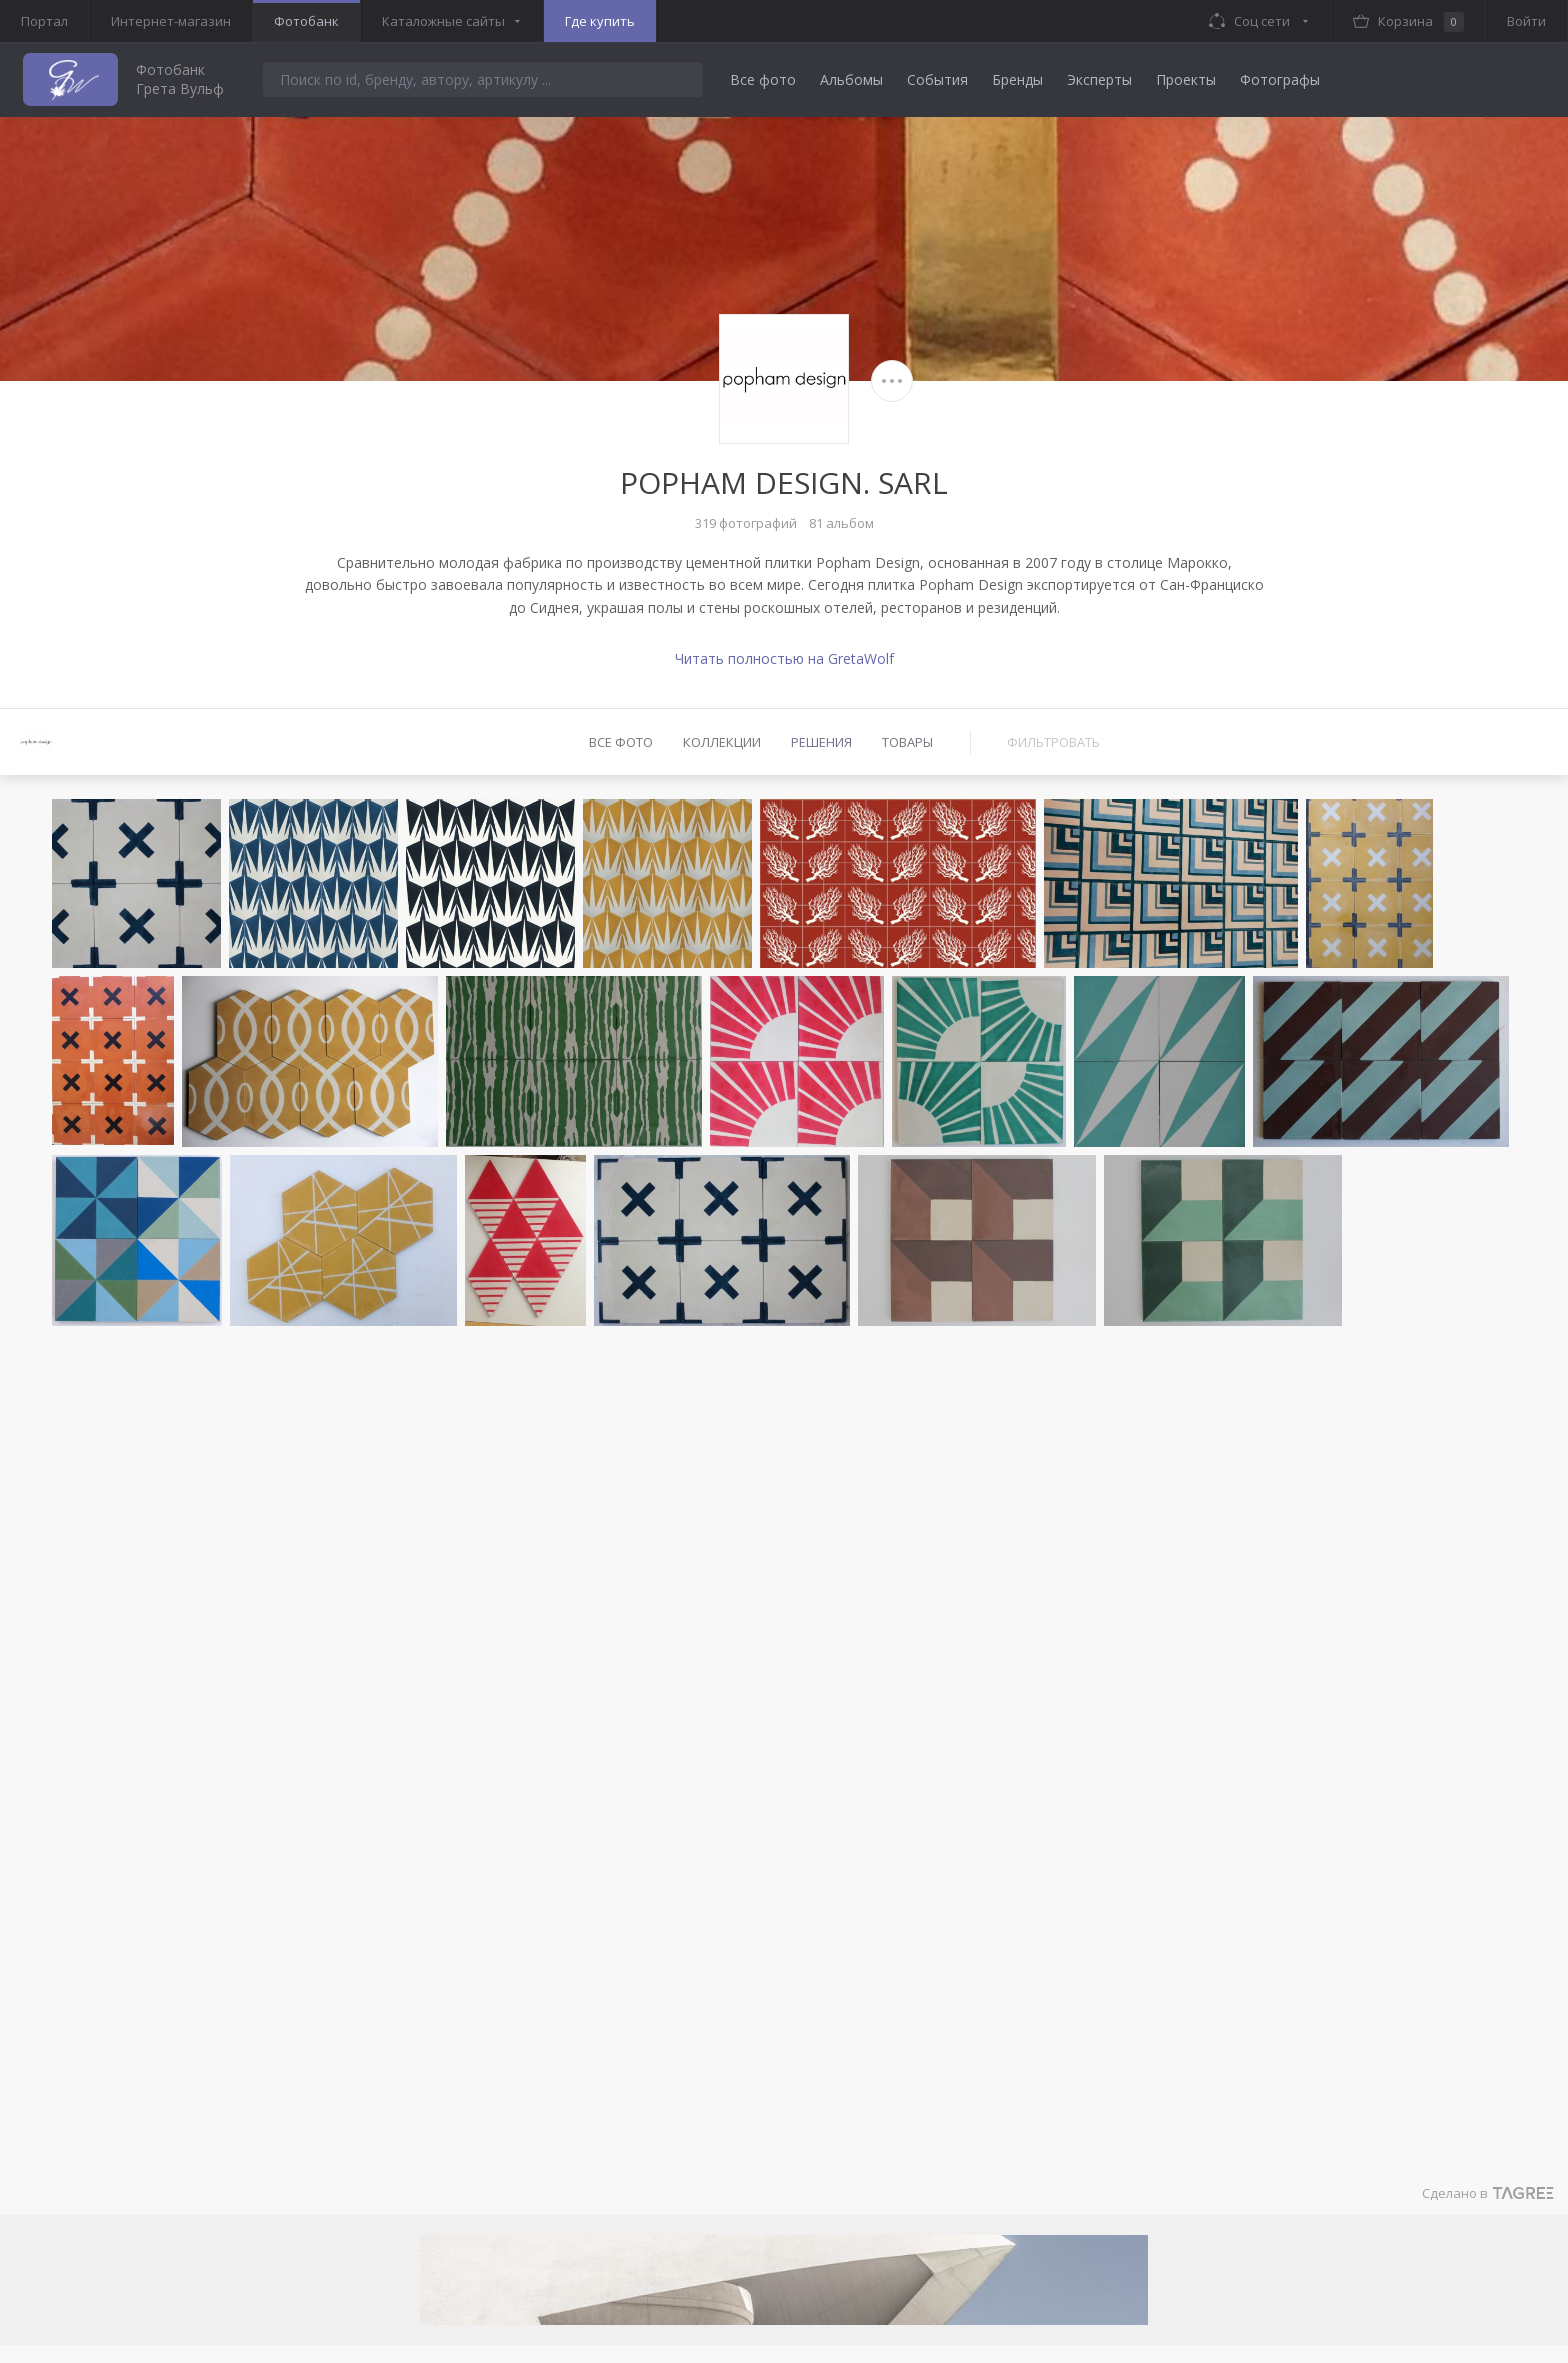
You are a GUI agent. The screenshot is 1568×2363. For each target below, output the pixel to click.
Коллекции (722, 742)
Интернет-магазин (171, 21)
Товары (907, 742)
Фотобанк (306, 21)
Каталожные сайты (443, 21)
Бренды (1017, 79)
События (937, 79)
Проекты (1186, 79)
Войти (1526, 21)
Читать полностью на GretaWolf (784, 658)
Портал (44, 21)
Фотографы (1280, 79)
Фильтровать (1053, 742)
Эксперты (1099, 79)
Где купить (600, 21)
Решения (821, 742)
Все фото (763, 79)
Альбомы (851, 79)
